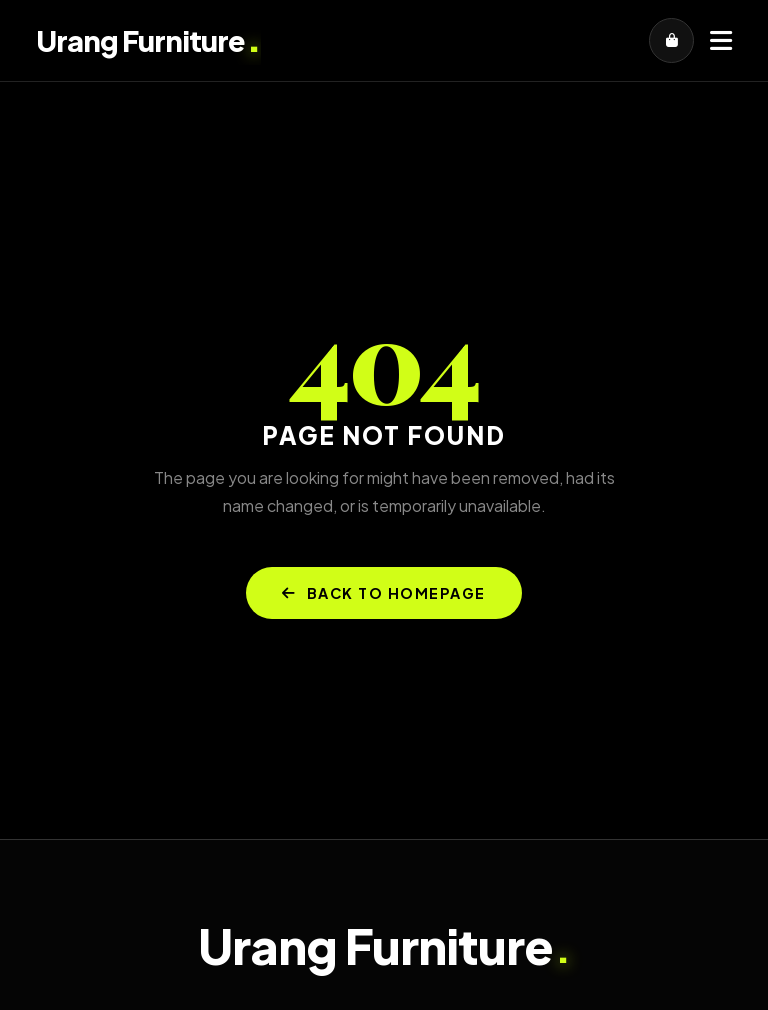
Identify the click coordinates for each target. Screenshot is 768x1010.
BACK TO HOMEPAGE (384, 593)
